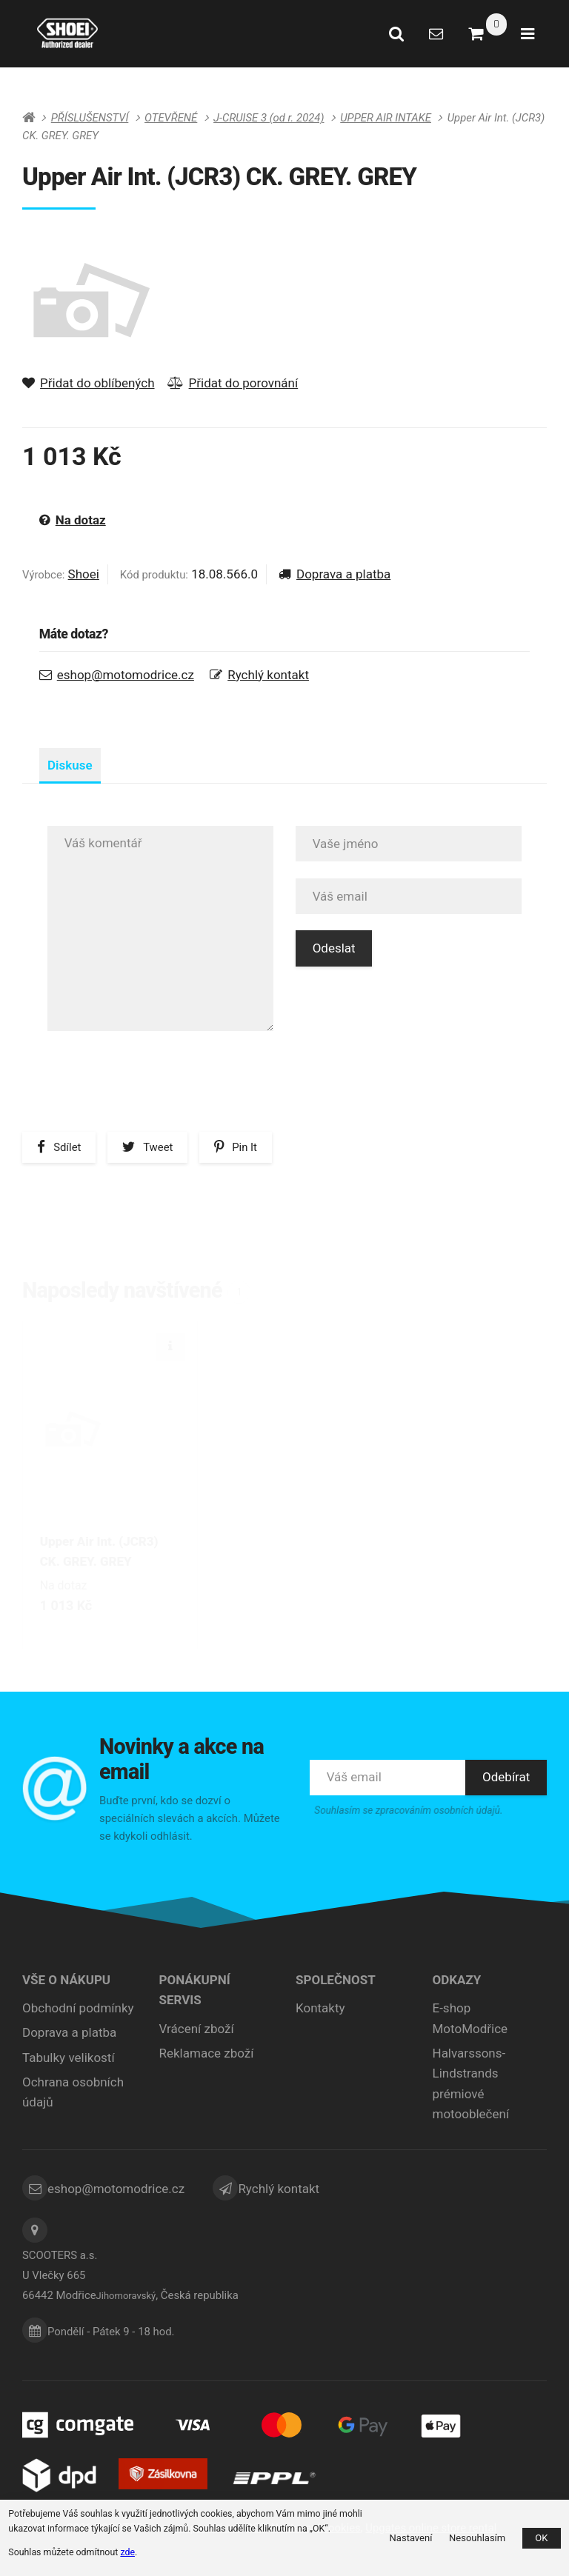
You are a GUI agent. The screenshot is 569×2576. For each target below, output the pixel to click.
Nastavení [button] (411, 2537)
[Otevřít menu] (527, 33)
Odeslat (334, 965)
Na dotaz (72, 520)
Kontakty (320, 2012)
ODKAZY (457, 1984)
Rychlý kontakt (268, 674)
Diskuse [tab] (78, 774)
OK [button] (541, 2537)
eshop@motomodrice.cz (125, 674)
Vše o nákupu (66, 1984)
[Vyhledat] (396, 33)
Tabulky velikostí (68, 2062)
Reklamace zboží (206, 2057)
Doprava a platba (334, 574)
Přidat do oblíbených (88, 383)
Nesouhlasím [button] (477, 2537)
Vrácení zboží (196, 2033)
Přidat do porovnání (233, 383)
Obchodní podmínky (78, 2012)
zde (127, 2552)
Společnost (336, 1984)
